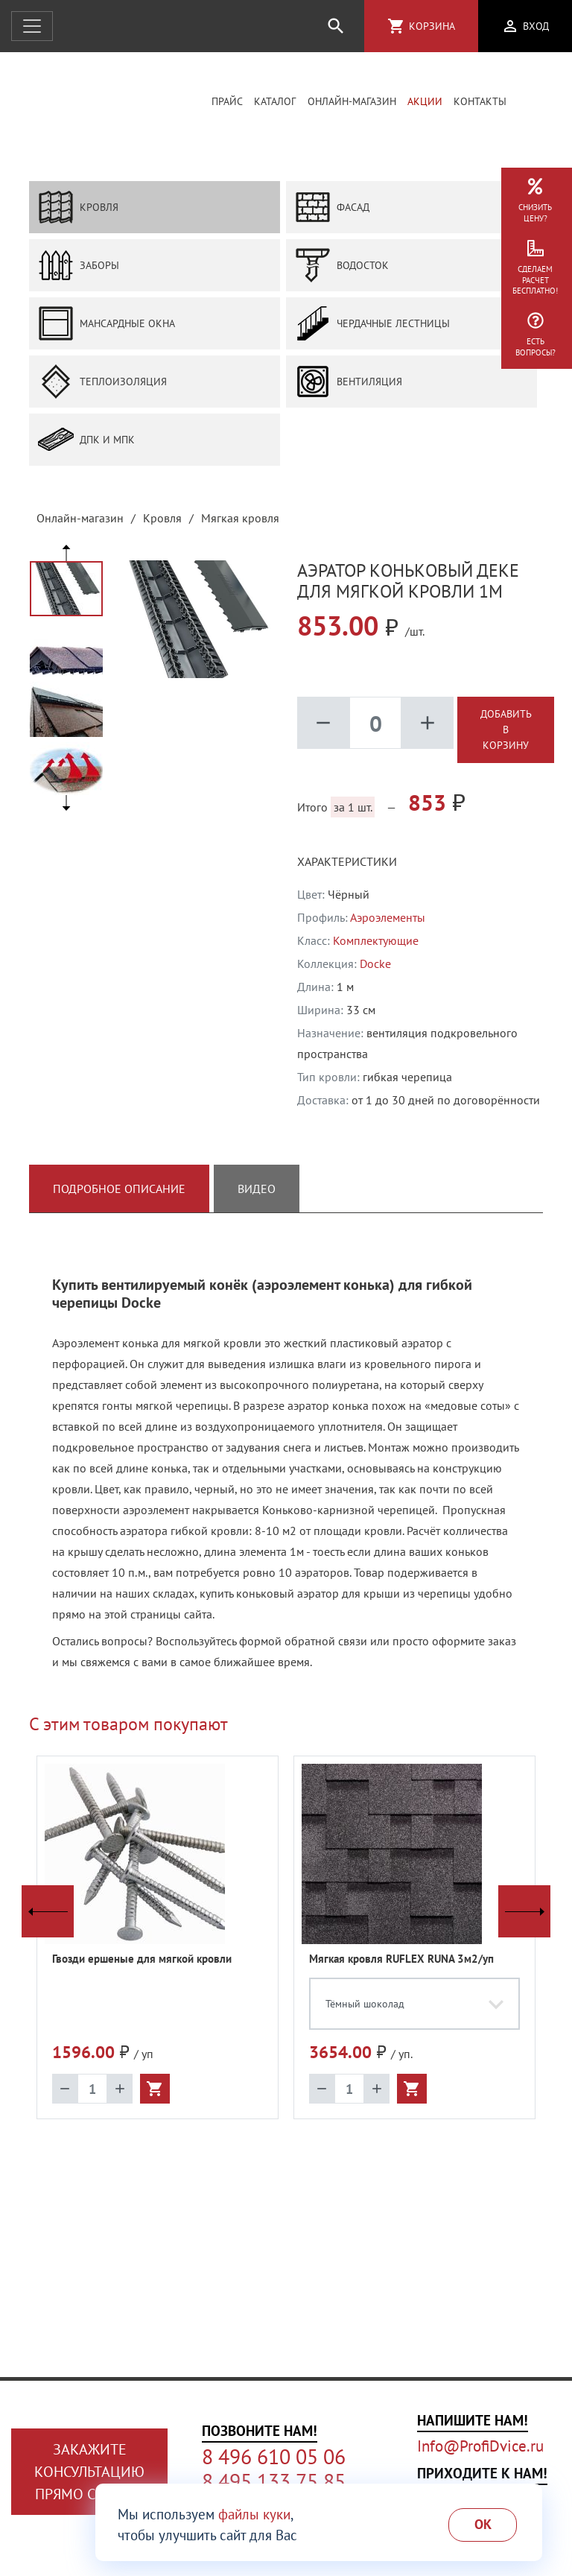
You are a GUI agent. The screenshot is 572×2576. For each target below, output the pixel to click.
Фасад (332, 209)
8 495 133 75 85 (274, 2481)
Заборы (78, 267)
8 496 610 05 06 (274, 2456)
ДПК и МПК (86, 441)
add (427, 724)
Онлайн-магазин (352, 102)
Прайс (227, 102)
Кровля (78, 209)
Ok (483, 2524)
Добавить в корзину (506, 731)
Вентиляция (348, 383)
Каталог (275, 102)
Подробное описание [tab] (119, 1190)
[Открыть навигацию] (32, 26)
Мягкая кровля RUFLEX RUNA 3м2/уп (401, 1960)
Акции (424, 102)
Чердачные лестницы (372, 325)
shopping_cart (396, 26)
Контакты (480, 102)
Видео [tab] (257, 1190)
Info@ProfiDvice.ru (480, 2446)
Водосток (342, 267)
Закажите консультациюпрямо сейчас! (89, 2472)
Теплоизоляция (102, 383)
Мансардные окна (106, 325)
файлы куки (254, 2514)
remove (323, 724)
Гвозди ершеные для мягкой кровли (142, 1960)
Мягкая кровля (240, 519)
